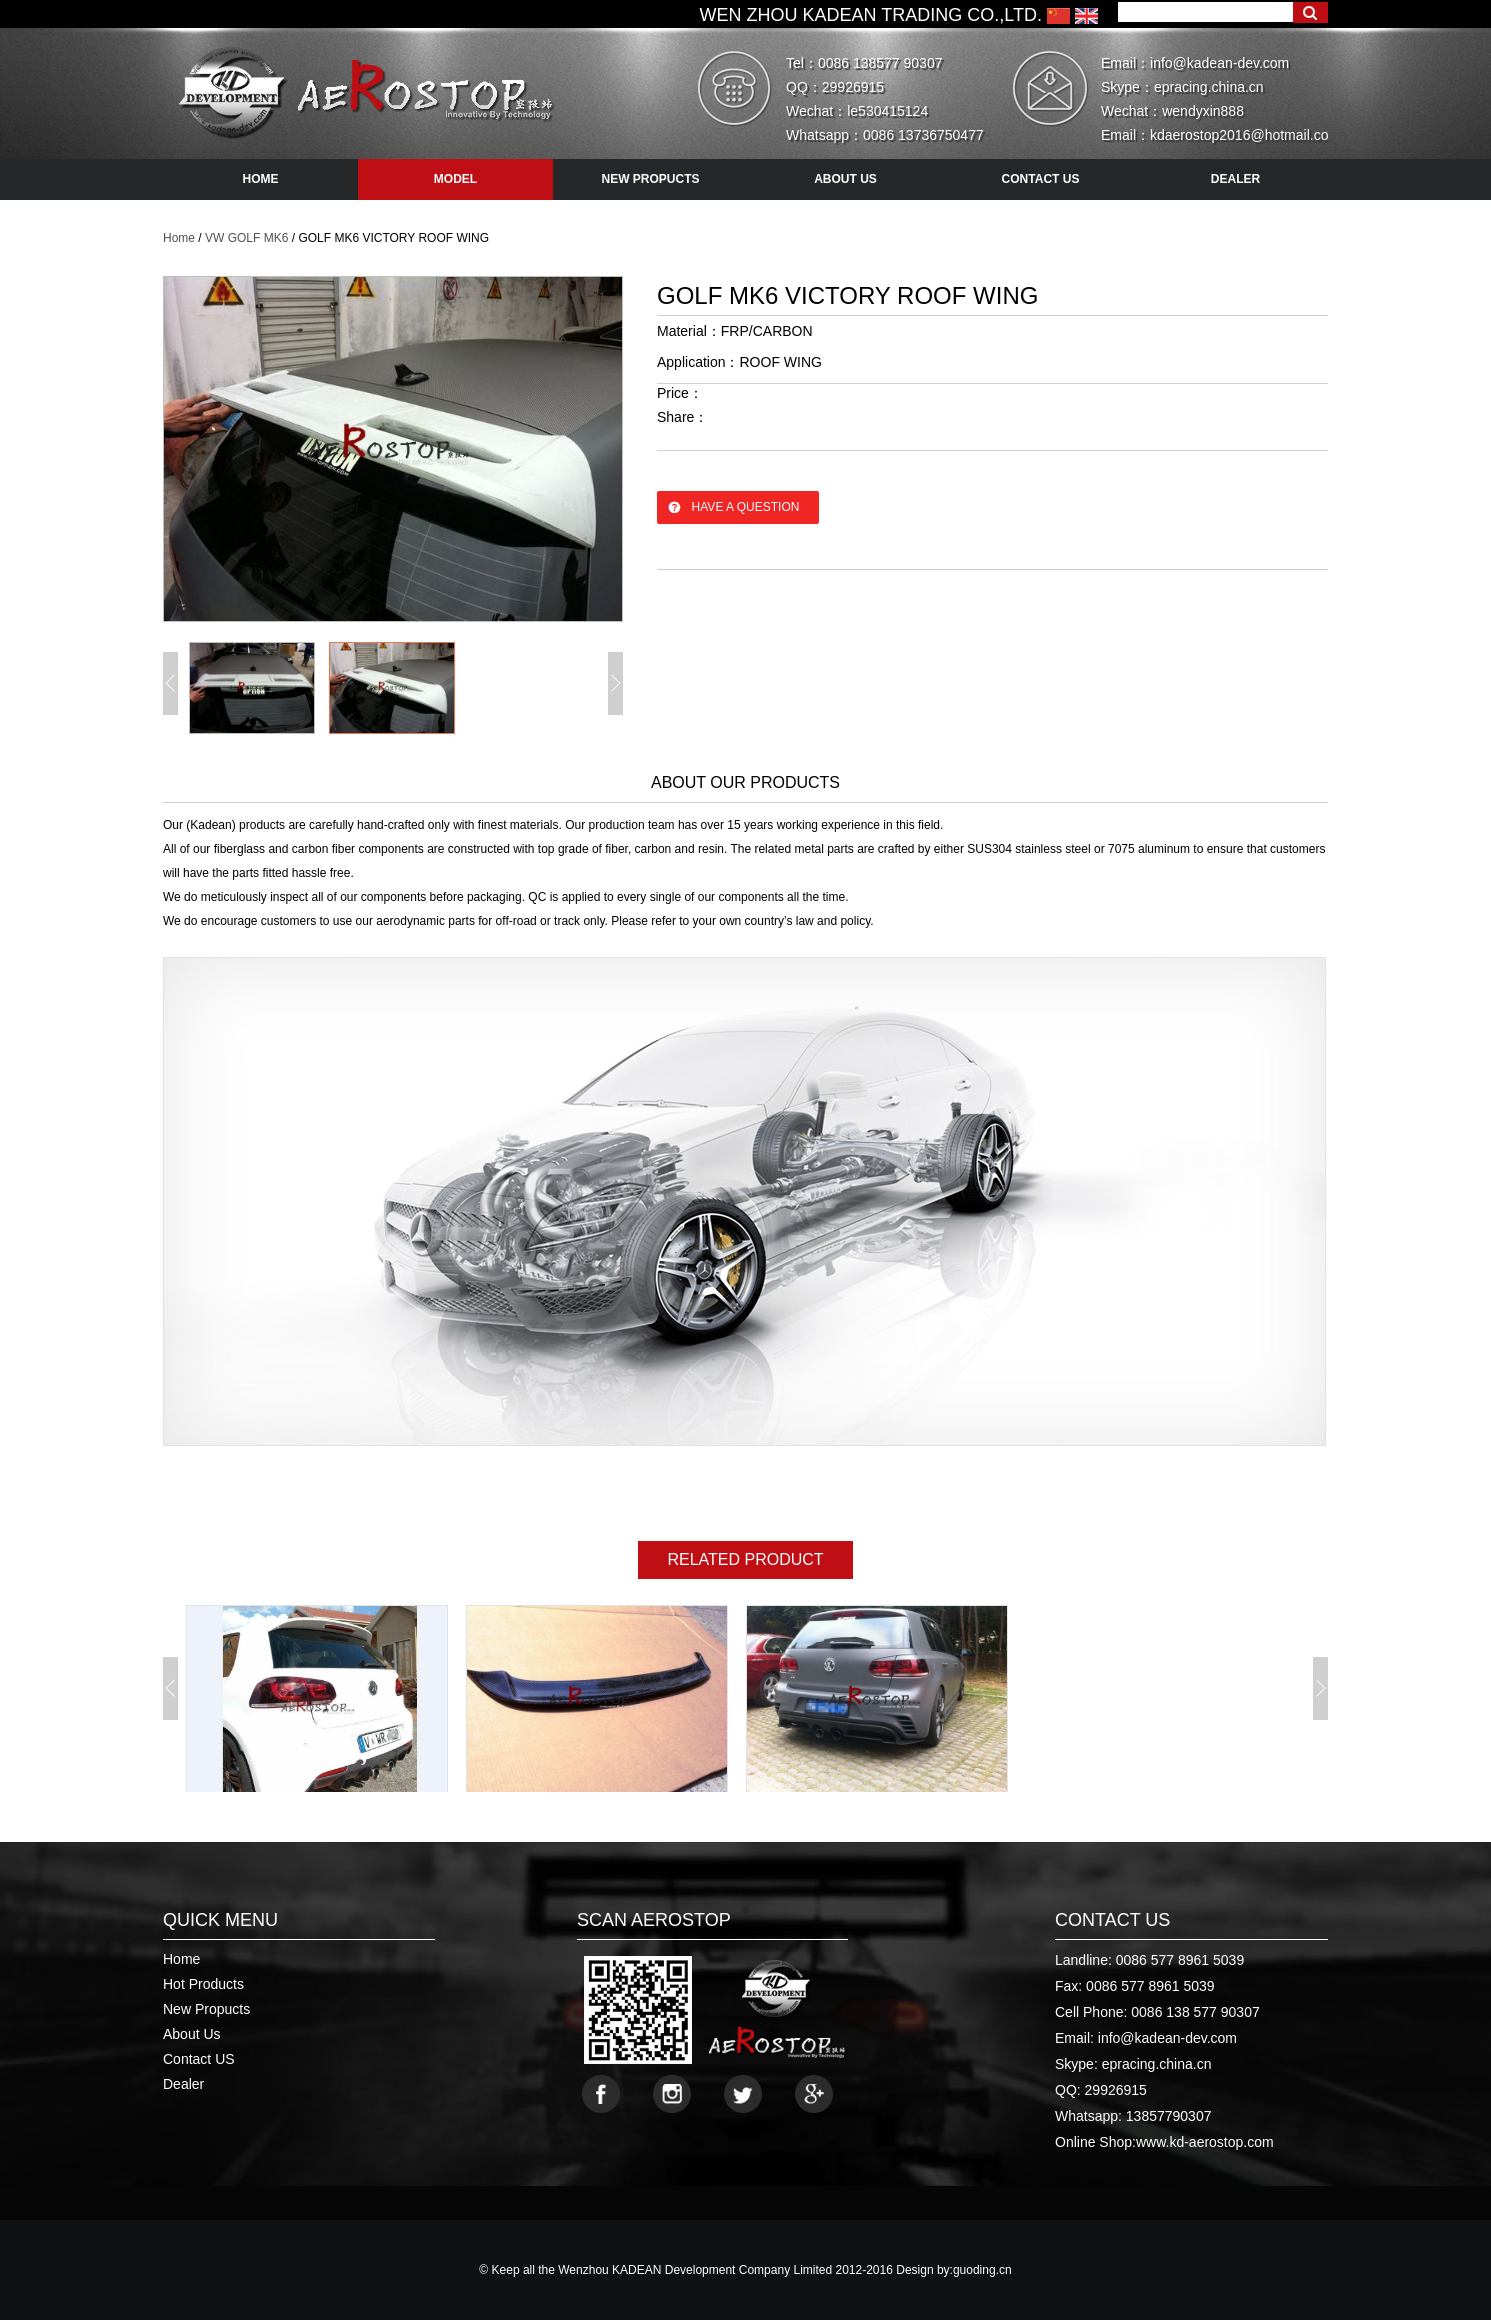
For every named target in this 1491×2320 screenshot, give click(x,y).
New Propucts (206, 2009)
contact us (1041, 179)
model (455, 179)
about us (845, 179)
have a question (746, 507)
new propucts (650, 179)
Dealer (183, 2084)
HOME (261, 179)
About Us (192, 2034)
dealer (1235, 179)
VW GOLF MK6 (246, 238)
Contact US (199, 2059)
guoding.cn (982, 2270)
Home (179, 238)
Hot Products (203, 1984)
